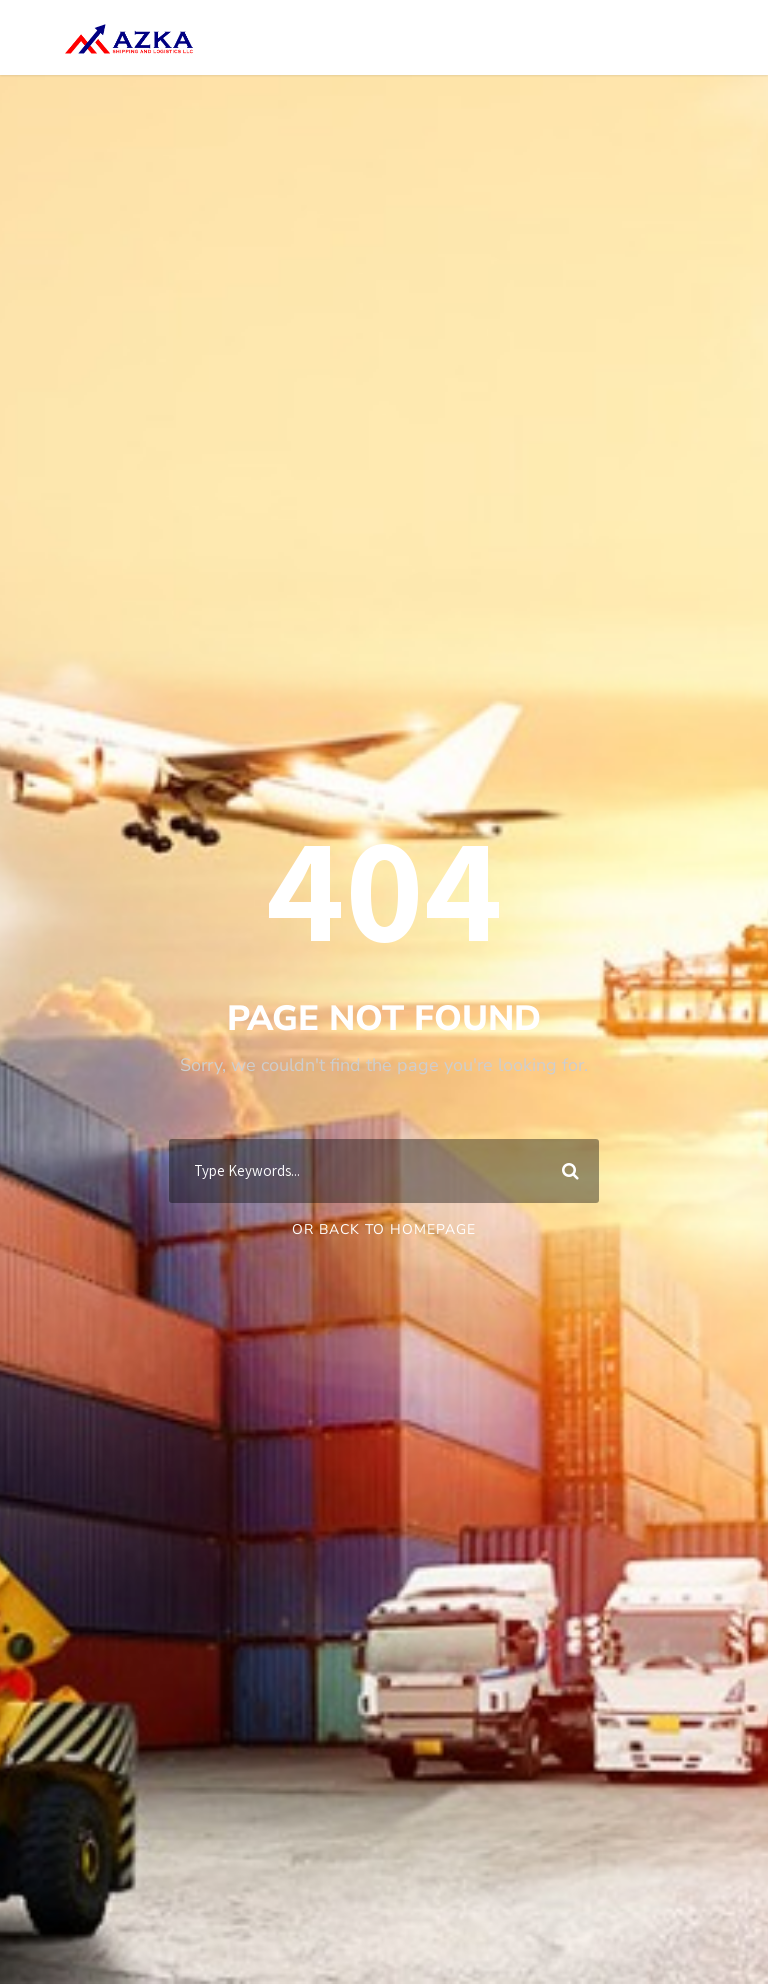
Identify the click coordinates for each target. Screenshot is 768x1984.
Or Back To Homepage (384, 1229)
